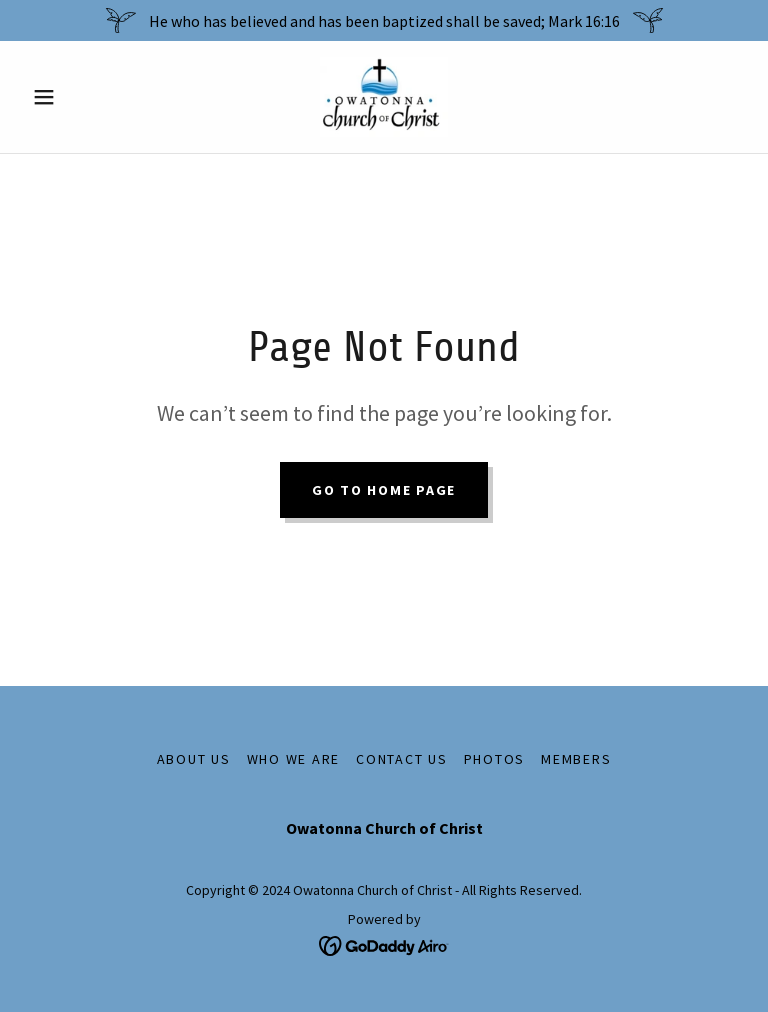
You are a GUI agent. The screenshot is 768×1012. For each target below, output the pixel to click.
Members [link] (576, 759)
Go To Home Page (384, 490)
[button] (78, 97)
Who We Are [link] (294, 759)
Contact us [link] (402, 759)
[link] (384, 97)
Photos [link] (495, 759)
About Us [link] (194, 759)
